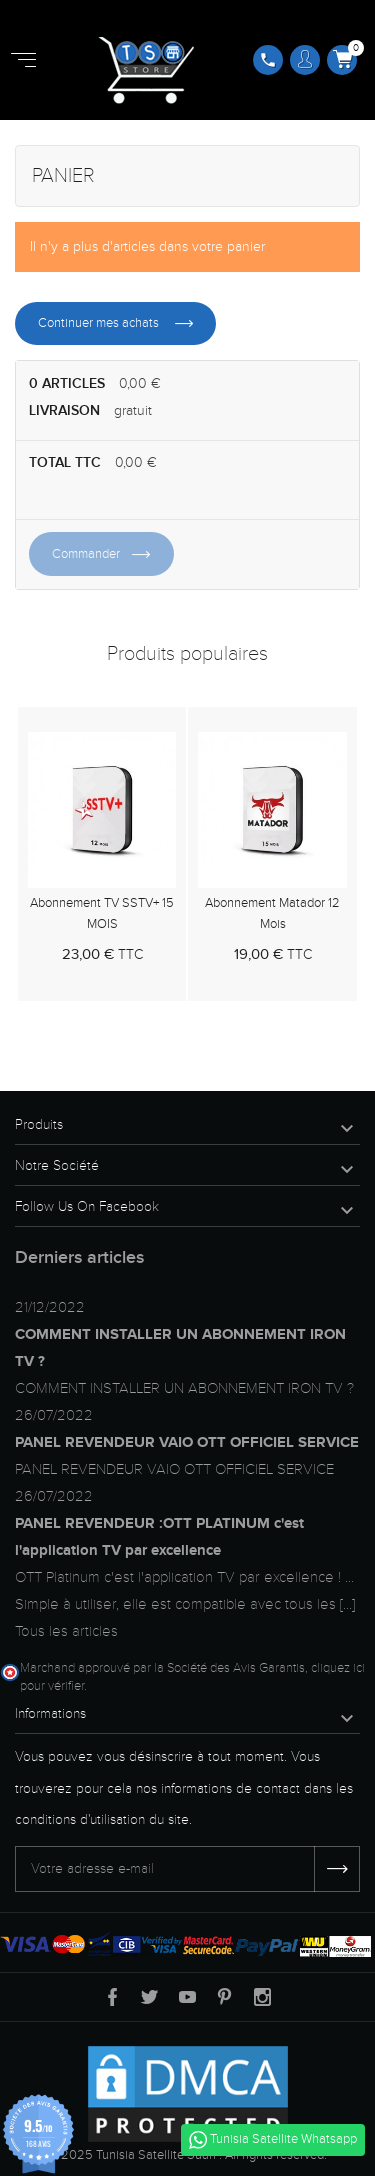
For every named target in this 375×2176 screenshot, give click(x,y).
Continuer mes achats (100, 323)
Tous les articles (66, 1631)
